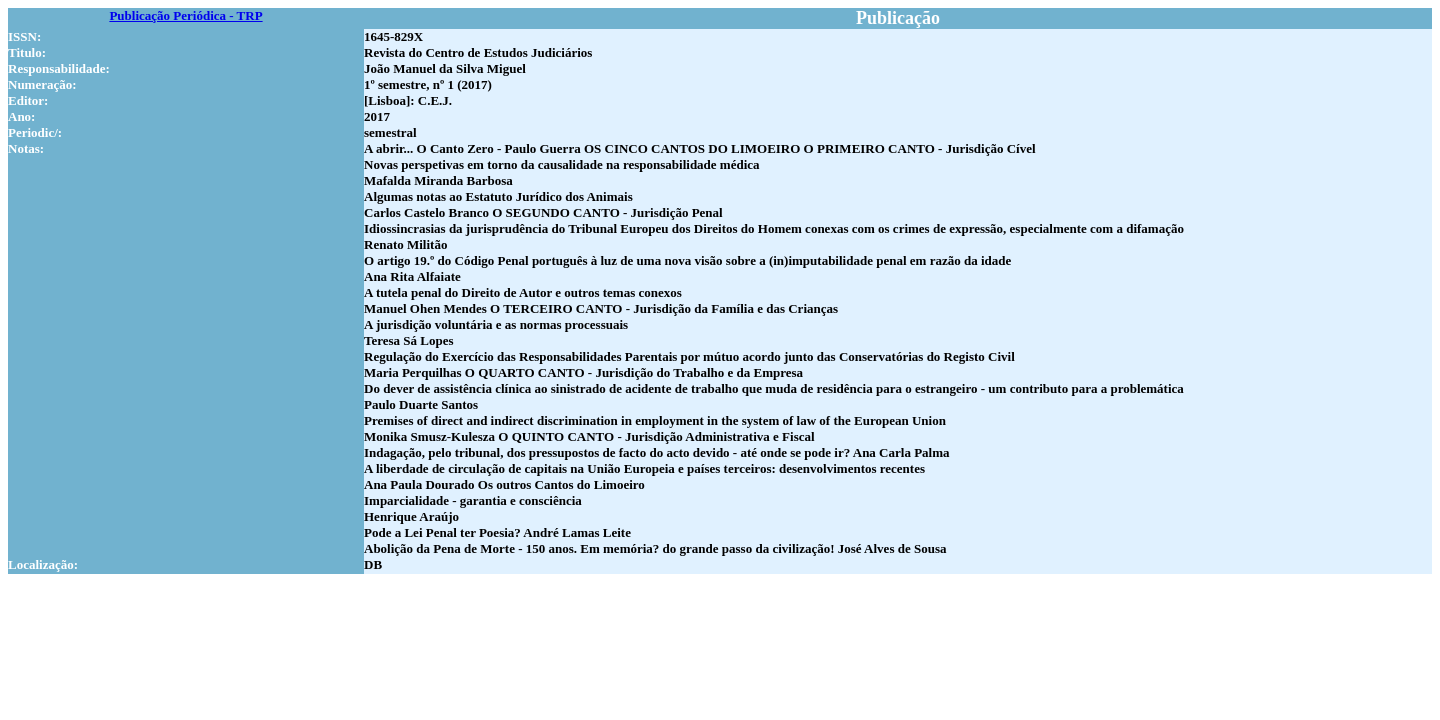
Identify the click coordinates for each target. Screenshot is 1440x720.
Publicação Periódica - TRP (185, 15)
